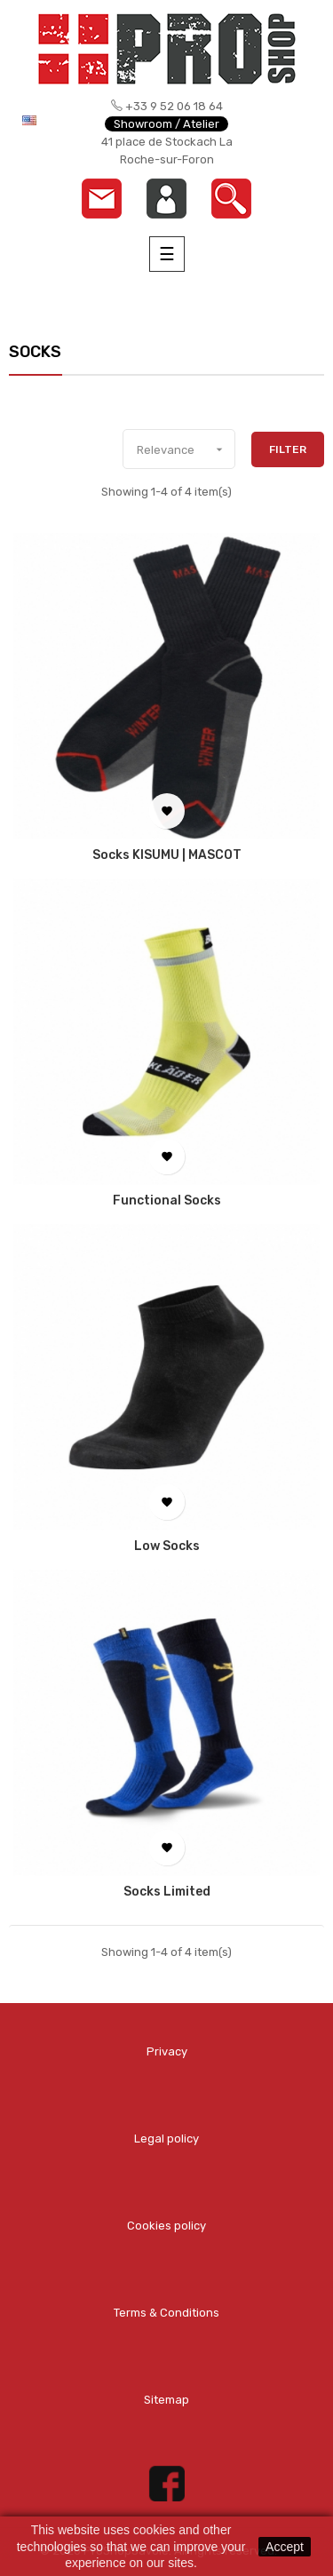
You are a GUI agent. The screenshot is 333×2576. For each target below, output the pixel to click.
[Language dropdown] (42, 120)
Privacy (167, 2051)
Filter (287, 449)
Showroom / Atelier (166, 124)
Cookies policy (166, 2225)
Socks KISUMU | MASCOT (167, 855)
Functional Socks (167, 1201)
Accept (285, 2547)
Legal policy (166, 2138)
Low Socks (167, 1546)
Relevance (185, 449)
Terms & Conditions (166, 2312)
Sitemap (166, 2399)
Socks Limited (166, 1892)
